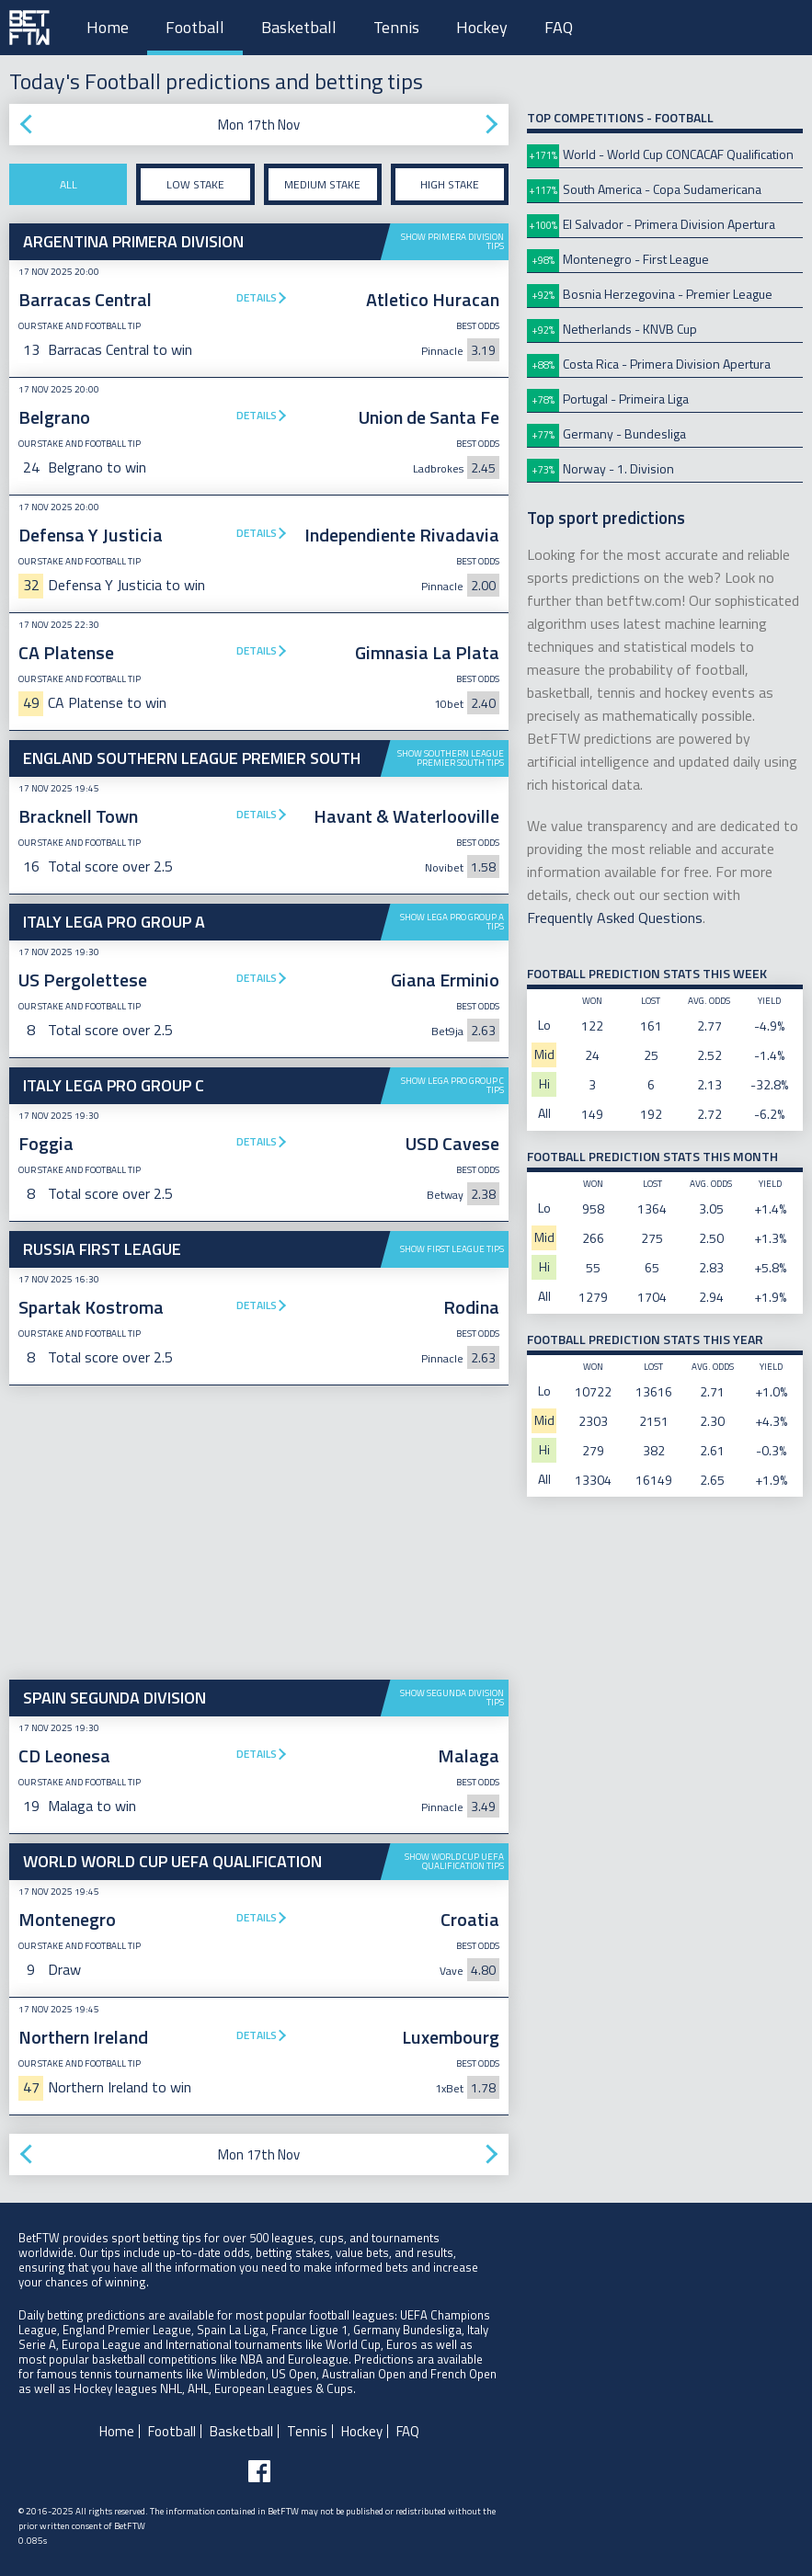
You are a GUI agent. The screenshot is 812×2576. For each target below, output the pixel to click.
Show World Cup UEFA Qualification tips (454, 1861)
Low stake (195, 184)
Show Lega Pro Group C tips (452, 1085)
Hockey (482, 27)
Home (107, 27)
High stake (449, 184)
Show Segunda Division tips (452, 1697)
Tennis (396, 27)
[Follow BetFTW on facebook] (259, 2471)
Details (256, 297)
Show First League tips (452, 1249)
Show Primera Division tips (452, 241)
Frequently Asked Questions (615, 917)
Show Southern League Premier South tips (450, 758)
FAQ (558, 27)
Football (195, 27)
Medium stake (322, 184)
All (68, 184)
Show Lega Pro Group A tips (452, 921)
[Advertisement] (259, 1532)
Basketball (299, 27)
